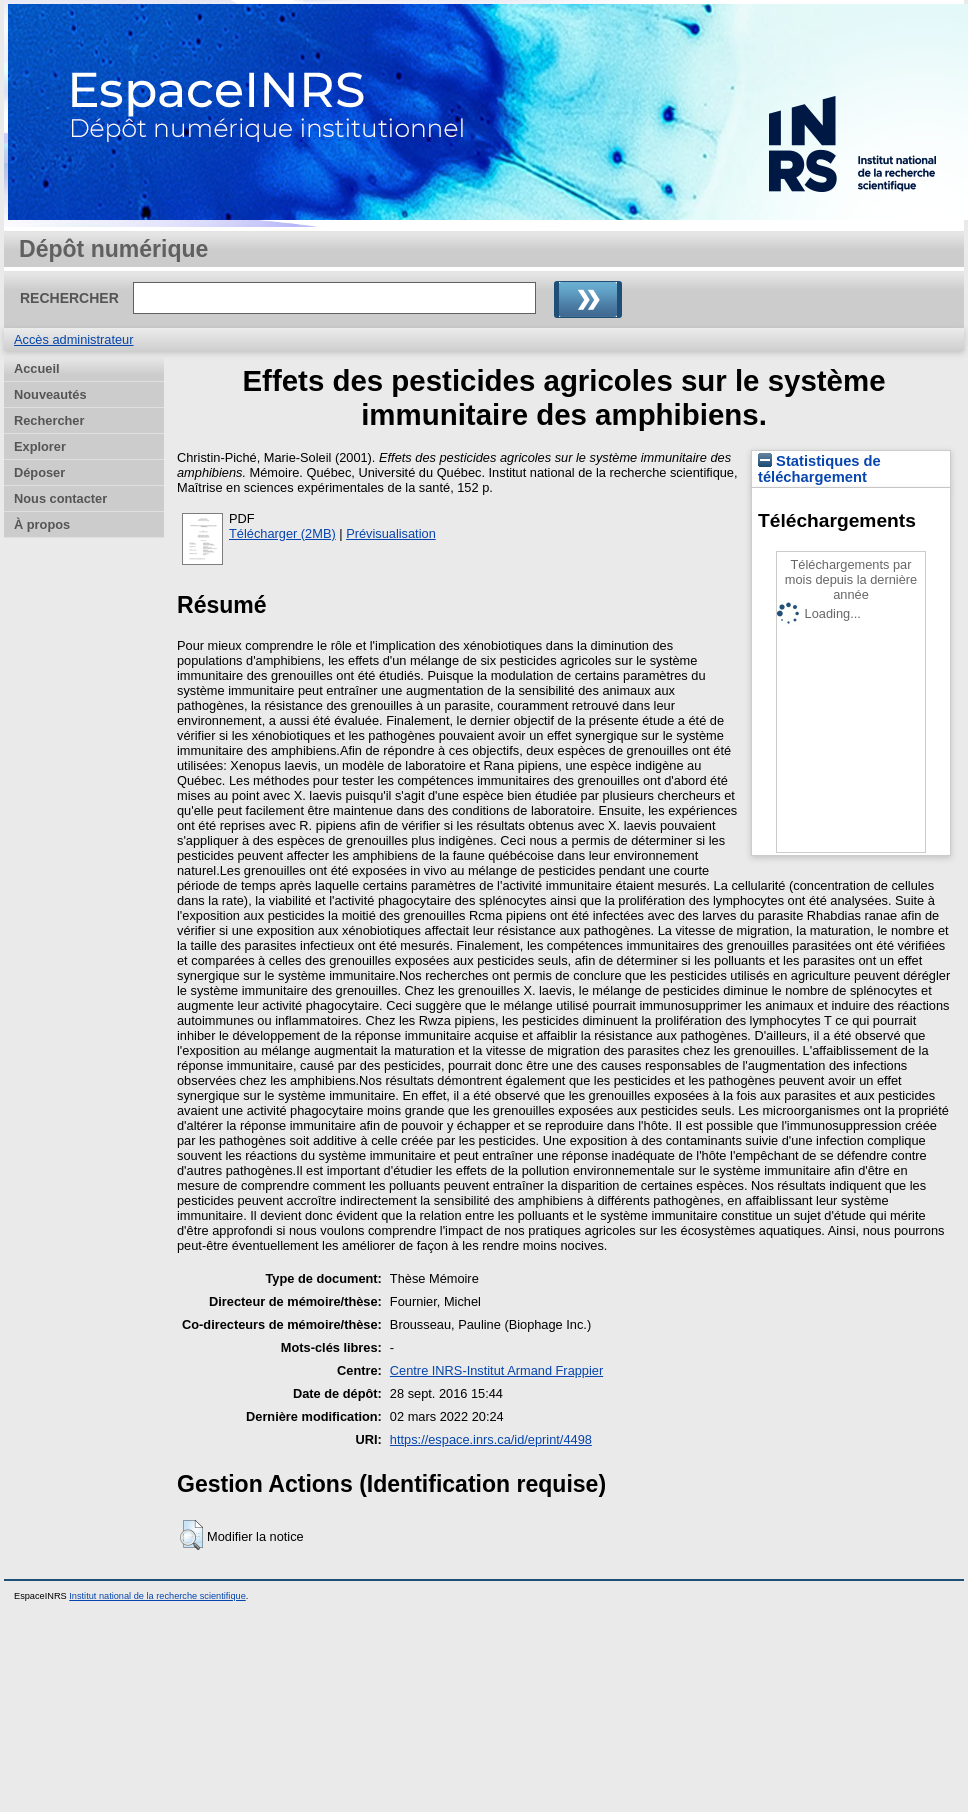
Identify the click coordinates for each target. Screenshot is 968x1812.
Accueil (37, 368)
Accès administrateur (73, 339)
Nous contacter (60, 498)
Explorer (40, 446)
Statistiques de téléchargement (819, 469)
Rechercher (49, 420)
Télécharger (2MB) (282, 533)
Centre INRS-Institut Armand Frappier (496, 1370)
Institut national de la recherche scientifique (157, 1596)
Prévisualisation (391, 533)
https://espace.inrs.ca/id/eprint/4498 (491, 1439)
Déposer (39, 472)
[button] (191, 1535)
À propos (42, 524)
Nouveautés (50, 394)
